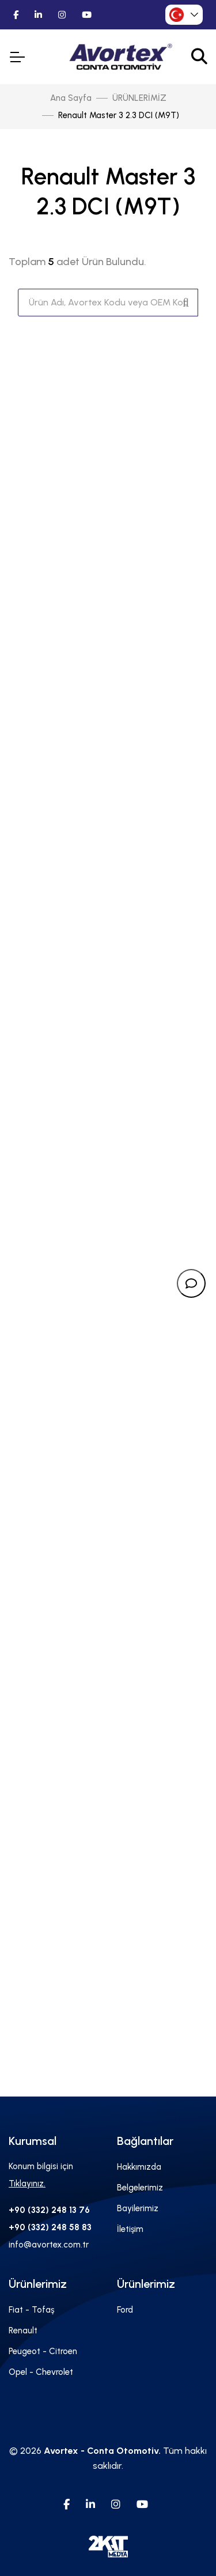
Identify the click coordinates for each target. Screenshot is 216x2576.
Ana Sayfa (71, 98)
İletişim (130, 2229)
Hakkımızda (139, 2167)
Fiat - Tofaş (31, 2310)
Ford (125, 2310)
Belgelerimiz (140, 2187)
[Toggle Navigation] (17, 57)
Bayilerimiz (137, 2208)
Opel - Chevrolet (41, 2372)
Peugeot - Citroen (43, 2351)
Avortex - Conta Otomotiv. (102, 2450)
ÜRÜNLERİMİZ (139, 98)
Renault (23, 2330)
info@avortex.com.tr (49, 2244)
